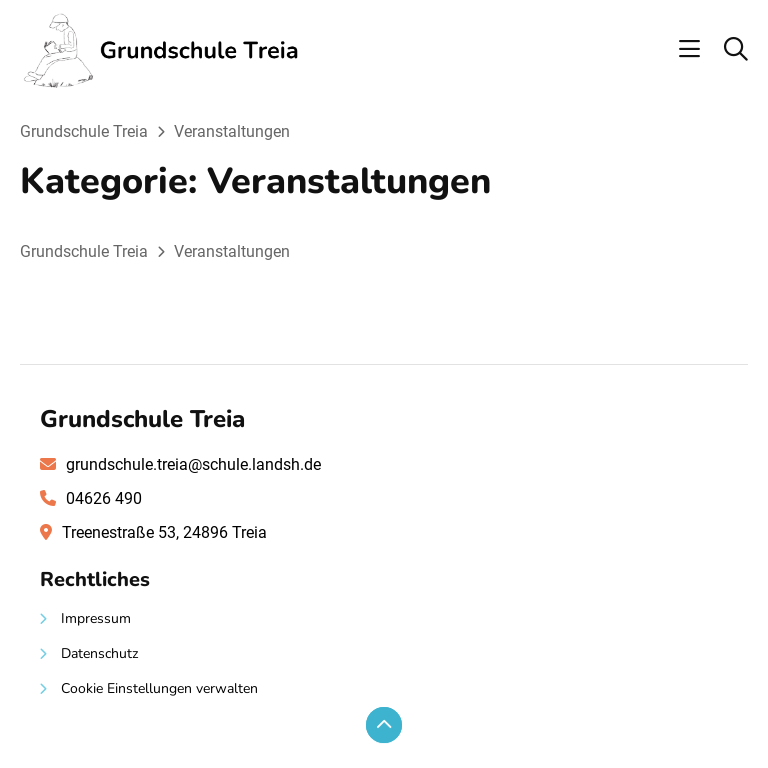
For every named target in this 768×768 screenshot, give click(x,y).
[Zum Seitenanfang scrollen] (384, 725)
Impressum (96, 618)
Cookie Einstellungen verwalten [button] (159, 688)
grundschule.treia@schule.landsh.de (193, 464)
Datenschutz (99, 653)
